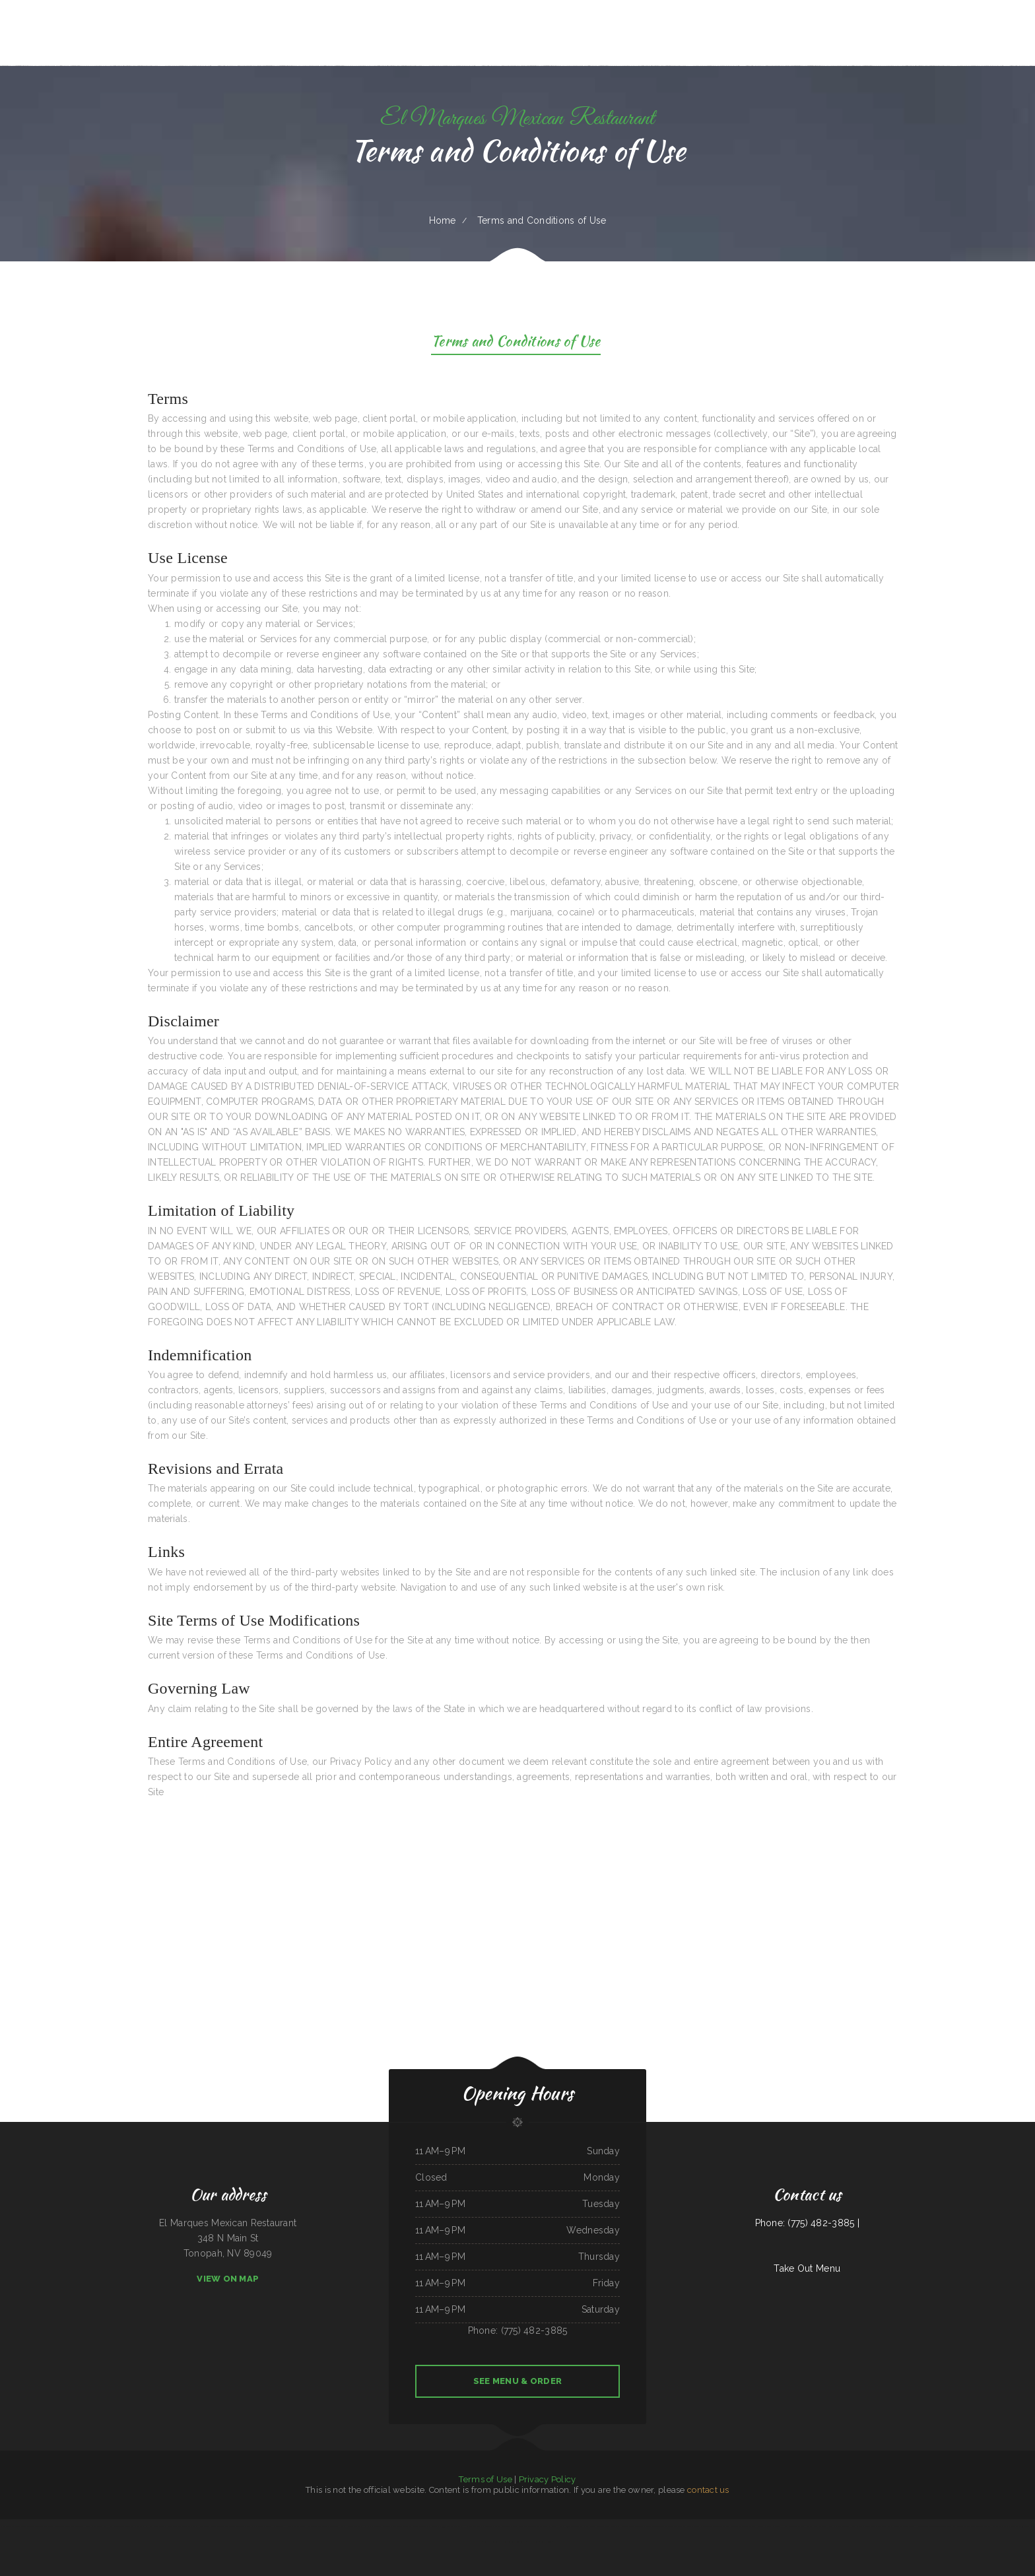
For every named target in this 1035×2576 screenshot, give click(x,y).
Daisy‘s (343, 2526)
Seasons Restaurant (502, 2526)
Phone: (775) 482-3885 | (807, 2223)
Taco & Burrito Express (974, 2526)
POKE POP (148, 2526)
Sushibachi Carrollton (492, 2541)
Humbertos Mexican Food (793, 2526)
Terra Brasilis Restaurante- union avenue (171, 2526)
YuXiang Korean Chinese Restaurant (707, 2526)
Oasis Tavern (957, 2526)
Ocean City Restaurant (235, 2526)
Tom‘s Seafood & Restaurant (514, 2541)
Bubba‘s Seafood (354, 2526)
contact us (708, 2490)
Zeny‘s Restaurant (774, 2526)
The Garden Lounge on (402, 2526)
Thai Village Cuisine (330, 2526)
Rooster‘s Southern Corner (816, 2526)
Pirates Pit (193, 2526)
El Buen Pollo (533, 2541)
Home (442, 220)
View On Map (228, 2279)
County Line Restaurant (74, 2526)
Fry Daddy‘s (584, 2526)
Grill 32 (832, 2526)
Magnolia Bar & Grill (683, 2526)
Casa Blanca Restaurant (53, 2526)
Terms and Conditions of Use (516, 343)
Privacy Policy (547, 2479)
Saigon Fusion (546, 2541)
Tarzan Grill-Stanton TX (31, 2526)
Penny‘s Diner (518, 2526)
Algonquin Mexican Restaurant (874, 2526)
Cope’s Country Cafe (1026, 2526)
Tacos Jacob (893, 2526)
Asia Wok (220, 2526)
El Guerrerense (531, 2526)
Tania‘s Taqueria (748, 2526)
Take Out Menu (807, 2268)
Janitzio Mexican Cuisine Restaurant (659, 2526)
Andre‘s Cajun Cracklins (569, 2526)
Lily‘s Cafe (856, 2526)
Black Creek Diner (207, 2526)
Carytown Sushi (844, 2526)
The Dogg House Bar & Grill (309, 2526)
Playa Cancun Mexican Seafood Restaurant (126, 2526)
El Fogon (432, 2526)
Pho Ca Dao (290, 2526)
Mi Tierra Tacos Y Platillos (633, 2526)
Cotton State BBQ (907, 2526)
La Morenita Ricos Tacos (381, 2526)
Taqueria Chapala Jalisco (995, 2526)
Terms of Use (485, 2479)
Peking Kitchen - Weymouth (96, 2526)
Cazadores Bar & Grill (548, 2526)
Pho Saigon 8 (1012, 2526)
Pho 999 (441, 2526)
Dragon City (278, 2526)
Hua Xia (365, 2526)
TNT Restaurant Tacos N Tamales (605, 2526)
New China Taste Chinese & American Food (933, 2526)
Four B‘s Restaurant (454, 2526)
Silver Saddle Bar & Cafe (10, 2526)
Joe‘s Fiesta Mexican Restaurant (259, 2526)
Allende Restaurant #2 (732, 2526)
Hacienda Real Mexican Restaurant (478, 2526)
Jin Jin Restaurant (419, 2526)
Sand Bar (761, 2526)
